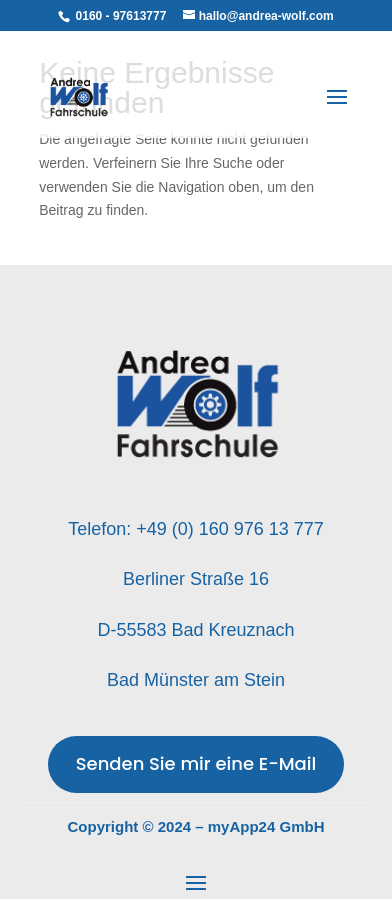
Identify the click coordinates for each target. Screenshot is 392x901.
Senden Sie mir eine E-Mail (196, 763)
